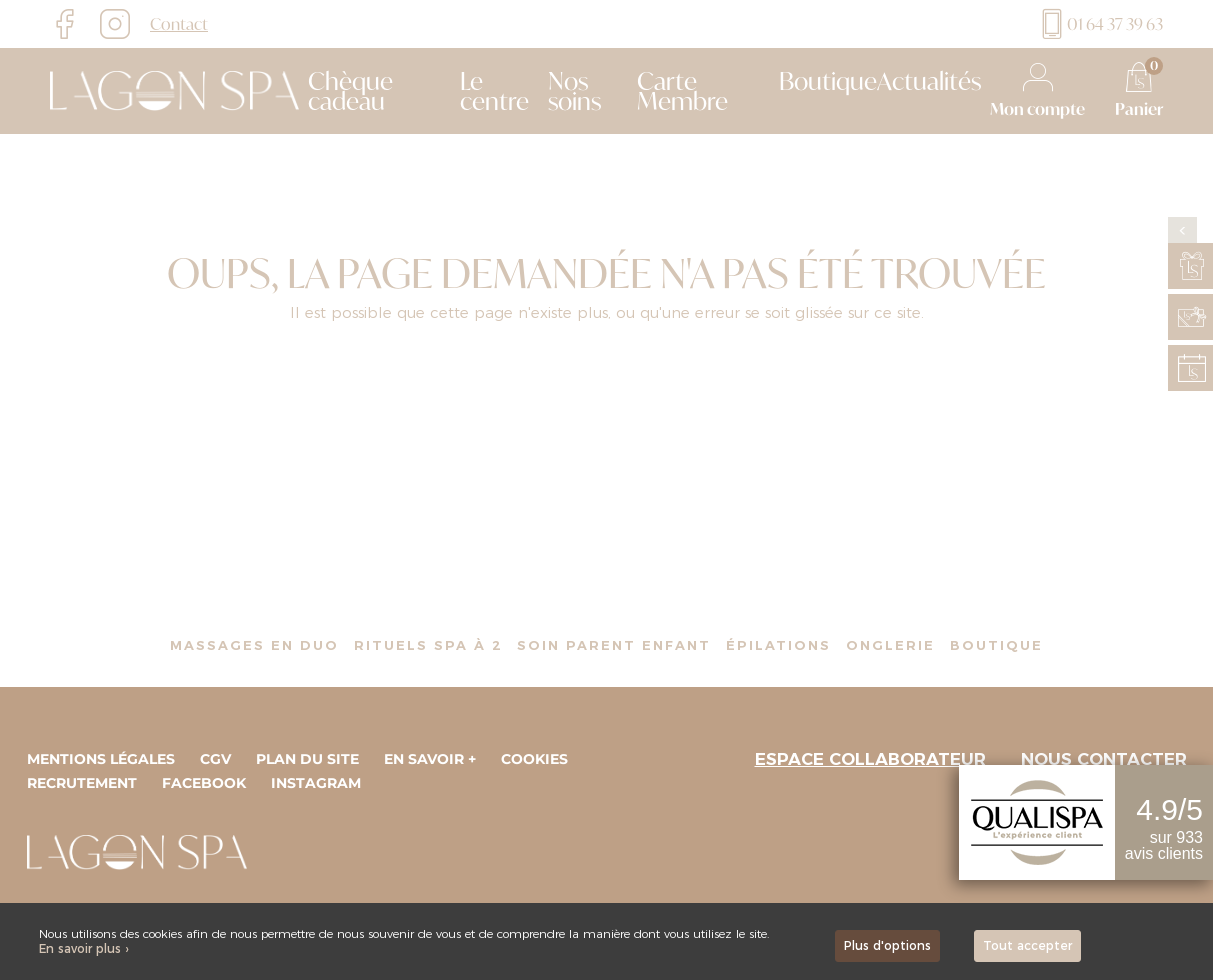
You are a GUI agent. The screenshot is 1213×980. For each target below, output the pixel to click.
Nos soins (574, 91)
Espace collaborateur (870, 759)
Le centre (494, 91)
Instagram (316, 783)
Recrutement (82, 783)
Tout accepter (1027, 945)
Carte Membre (682, 91)
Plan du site (307, 759)
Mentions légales (101, 759)
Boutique (828, 81)
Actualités (929, 81)
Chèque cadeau (350, 91)
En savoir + (430, 759)
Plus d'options (887, 945)
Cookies (534, 759)
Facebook (204, 783)
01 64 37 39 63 (1100, 24)
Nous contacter (1104, 759)
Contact (179, 24)
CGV (215, 759)
